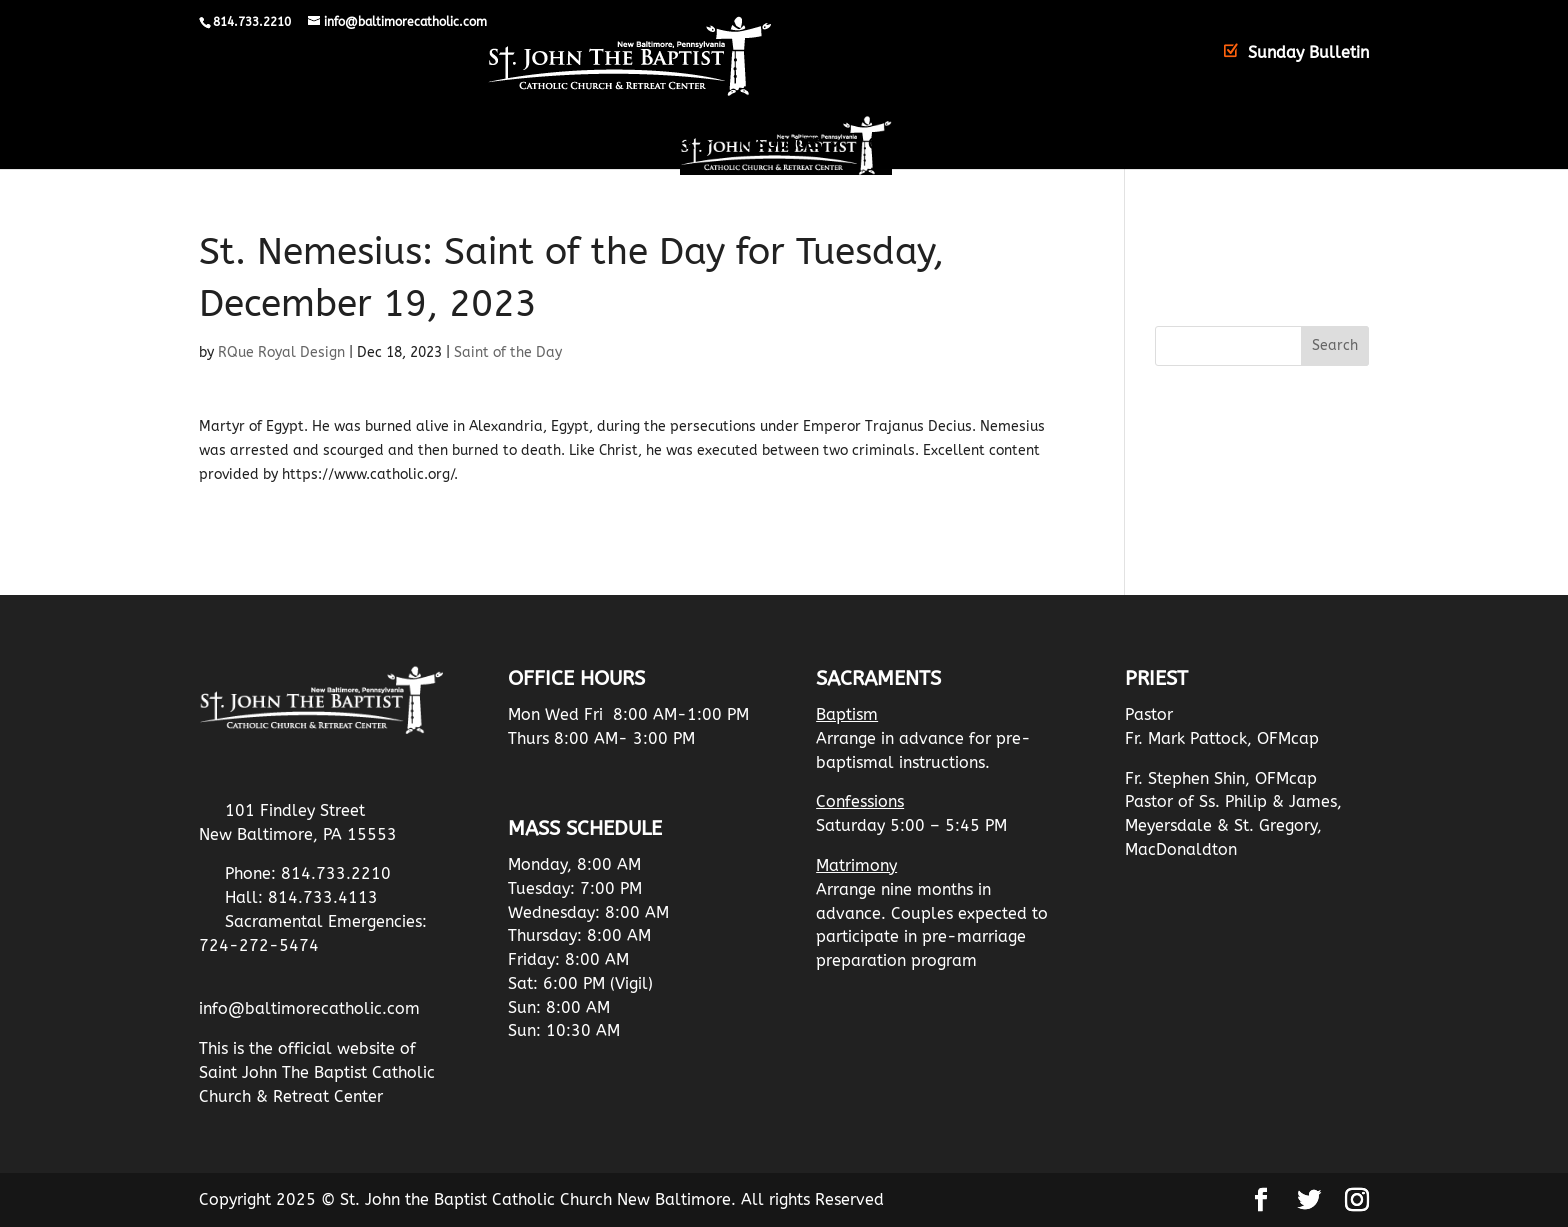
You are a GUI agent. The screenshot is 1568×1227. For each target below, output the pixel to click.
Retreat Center (635, 145)
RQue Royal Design (281, 352)
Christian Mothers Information (994, 145)
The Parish (489, 145)
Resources (781, 145)
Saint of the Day (508, 352)
